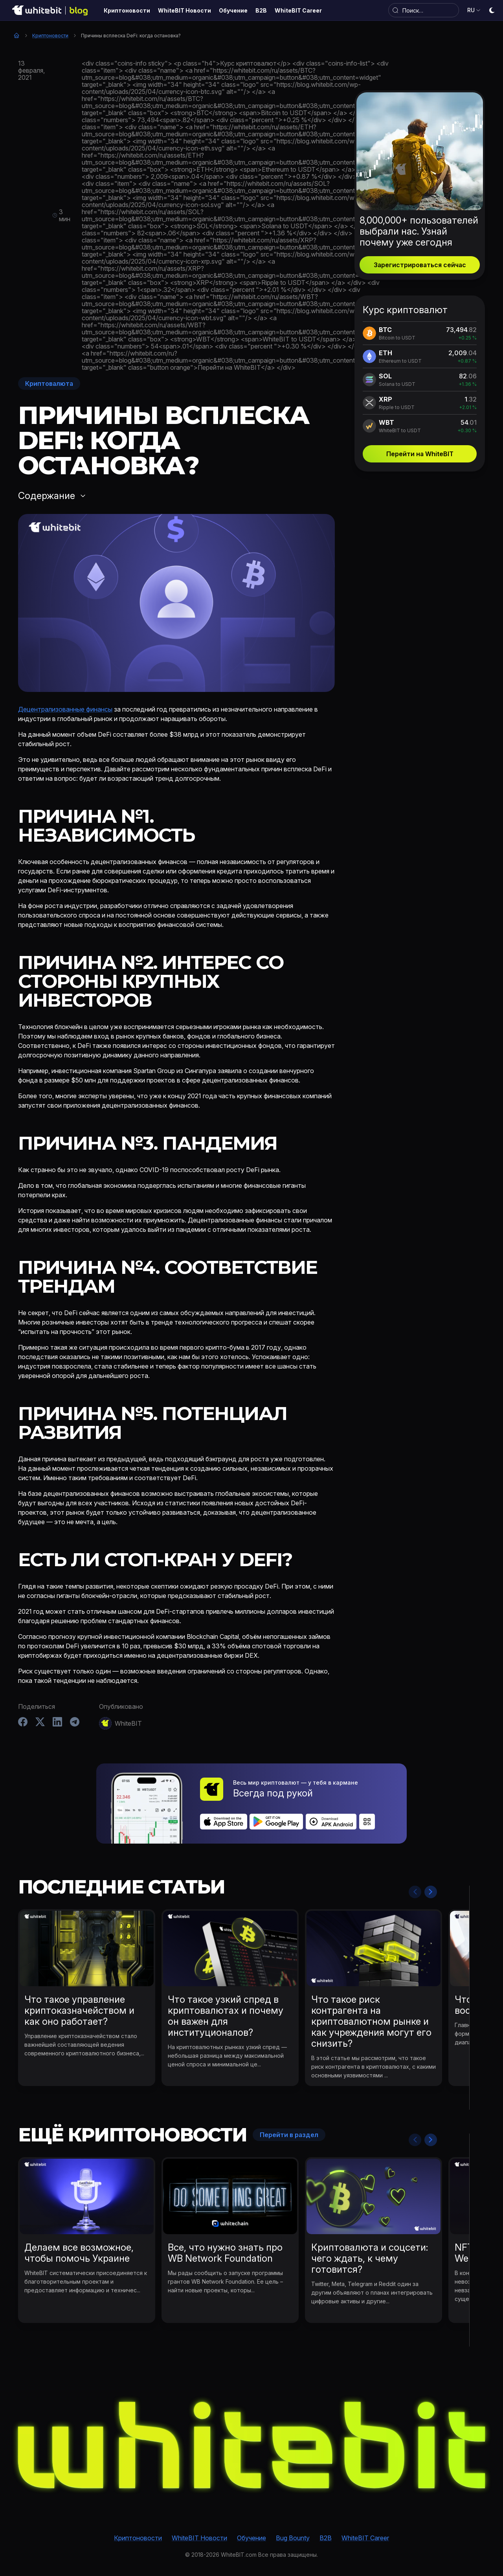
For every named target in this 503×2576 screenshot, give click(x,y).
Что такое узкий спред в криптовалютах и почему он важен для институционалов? (225, 2016)
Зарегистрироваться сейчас (420, 265)
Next (430, 1892)
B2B (325, 2538)
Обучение (251, 2538)
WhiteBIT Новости (199, 2538)
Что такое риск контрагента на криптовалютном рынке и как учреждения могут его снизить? (371, 2021)
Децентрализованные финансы (65, 709)
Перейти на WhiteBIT (419, 454)
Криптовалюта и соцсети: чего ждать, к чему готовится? (369, 2258)
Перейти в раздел (289, 2135)
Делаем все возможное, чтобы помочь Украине (79, 2253)
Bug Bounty (293, 2538)
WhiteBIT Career (365, 2538)
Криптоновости (50, 36)
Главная (16, 35)
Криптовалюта (49, 383)
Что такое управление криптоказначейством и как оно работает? (79, 2010)
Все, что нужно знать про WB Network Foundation (225, 2253)
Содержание (46, 495)
